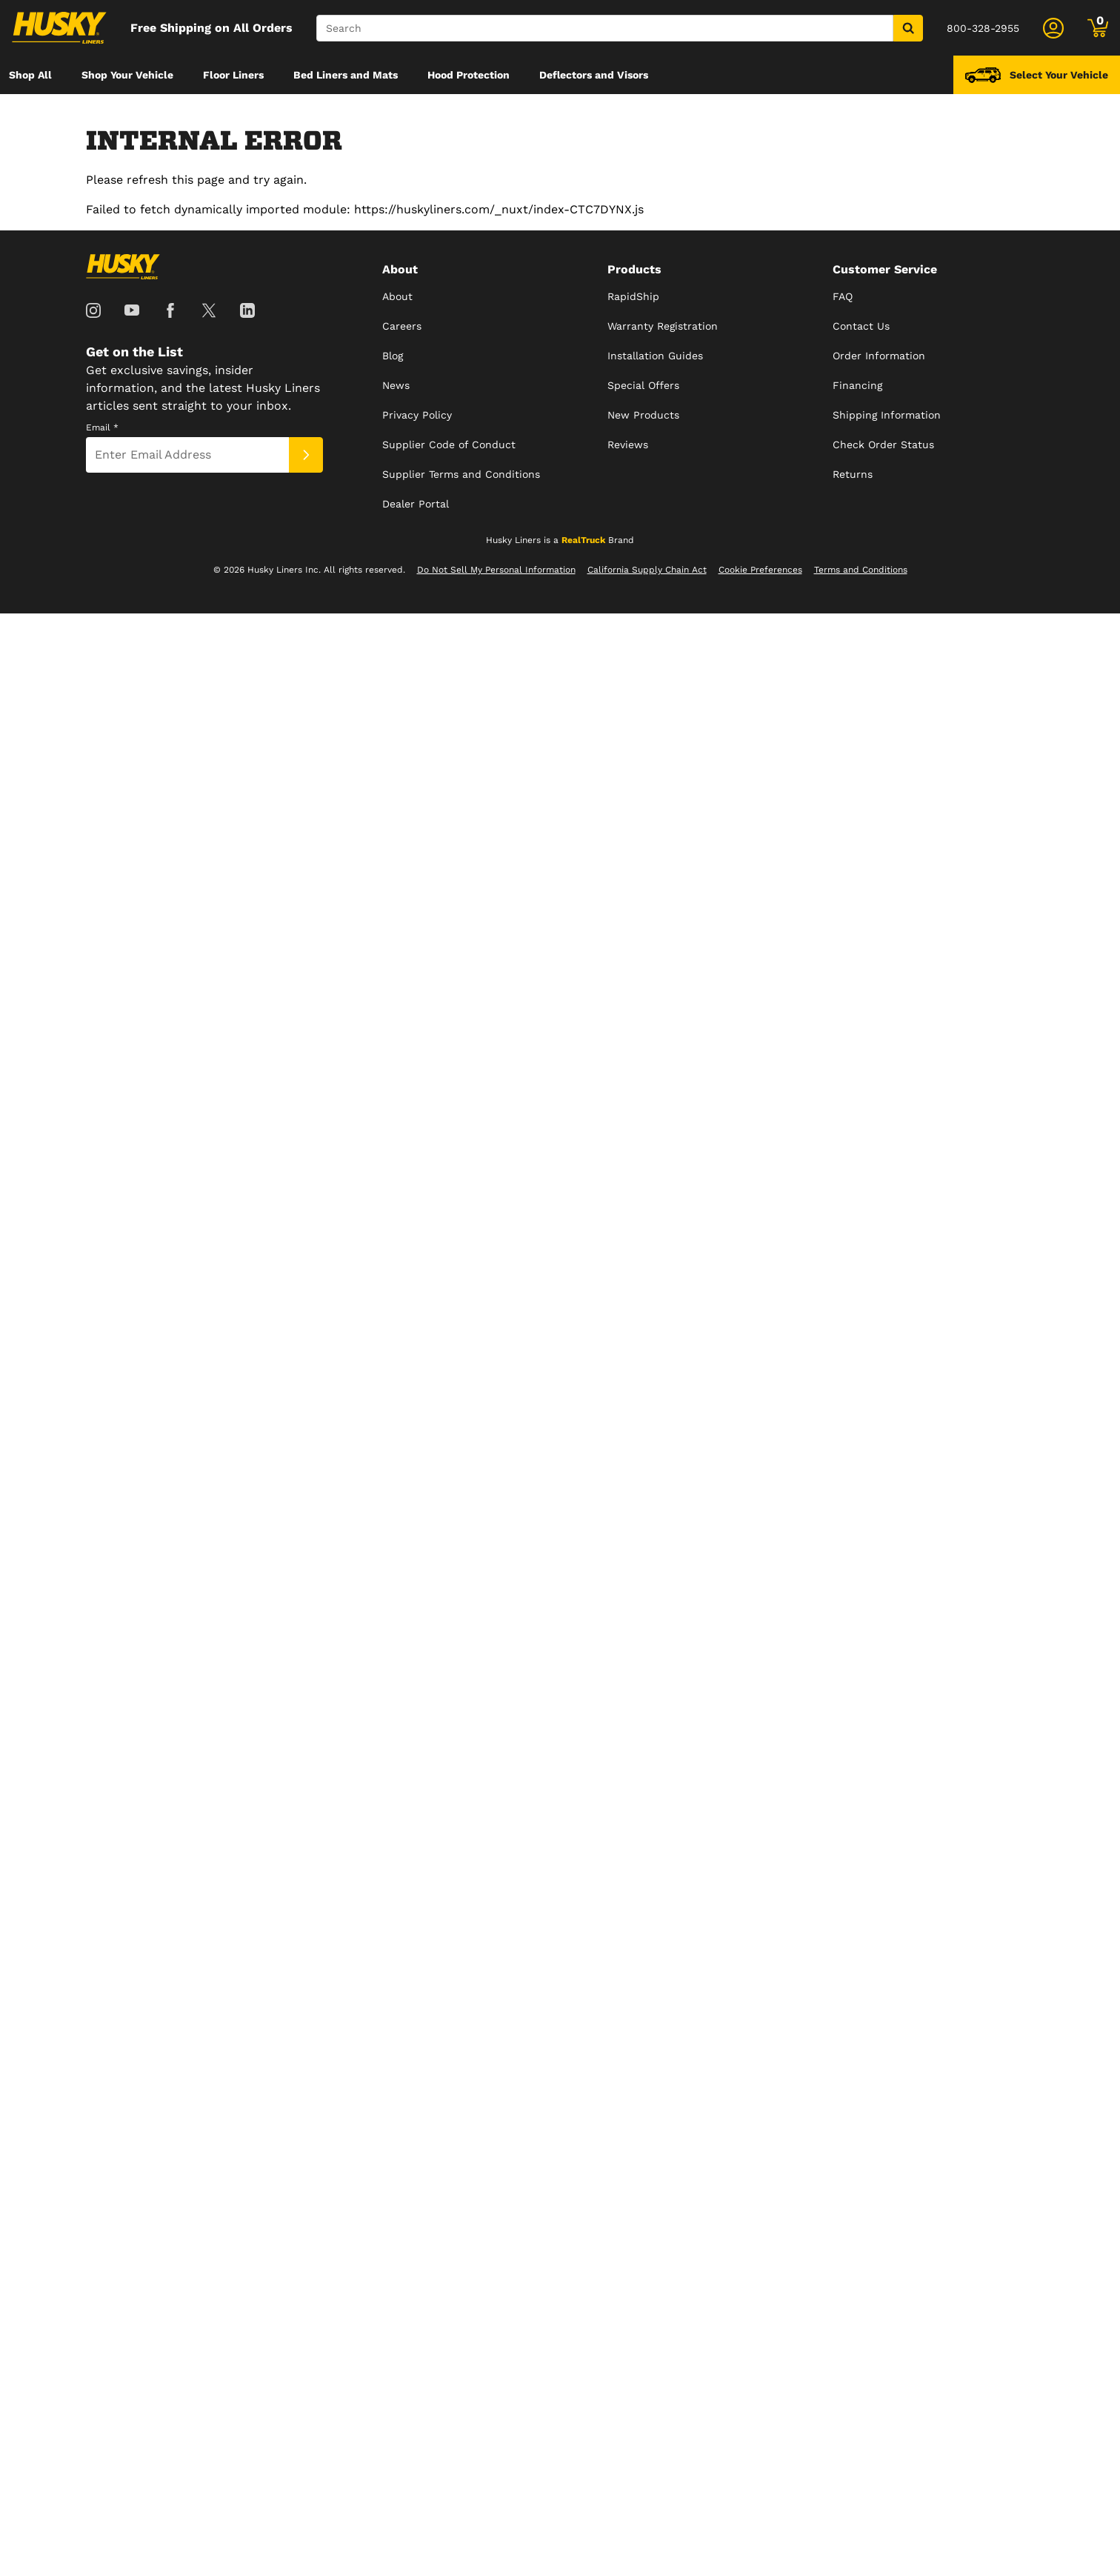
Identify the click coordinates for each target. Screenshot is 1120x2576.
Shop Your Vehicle (127, 75)
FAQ (843, 296)
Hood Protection (468, 75)
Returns (853, 474)
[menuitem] (30, 75)
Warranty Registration (662, 326)
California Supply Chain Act (647, 570)
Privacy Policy (417, 415)
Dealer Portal (415, 504)
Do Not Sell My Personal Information (496, 570)
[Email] (187, 455)
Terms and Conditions (860, 570)
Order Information (879, 356)
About (397, 296)
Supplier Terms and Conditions (461, 474)
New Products (643, 415)
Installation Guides (655, 356)
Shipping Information (887, 415)
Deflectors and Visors (593, 75)
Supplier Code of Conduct (449, 444)
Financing (857, 385)
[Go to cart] (1097, 28)
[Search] (604, 28)
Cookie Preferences (760, 570)
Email (102, 427)
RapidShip (633, 296)
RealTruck (583, 540)
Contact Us (861, 326)
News (396, 385)
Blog (392, 356)
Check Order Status (883, 444)
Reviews (627, 444)
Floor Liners (233, 75)
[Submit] (306, 455)
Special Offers (643, 385)
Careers (401, 326)
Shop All (30, 75)
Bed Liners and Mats (345, 75)
